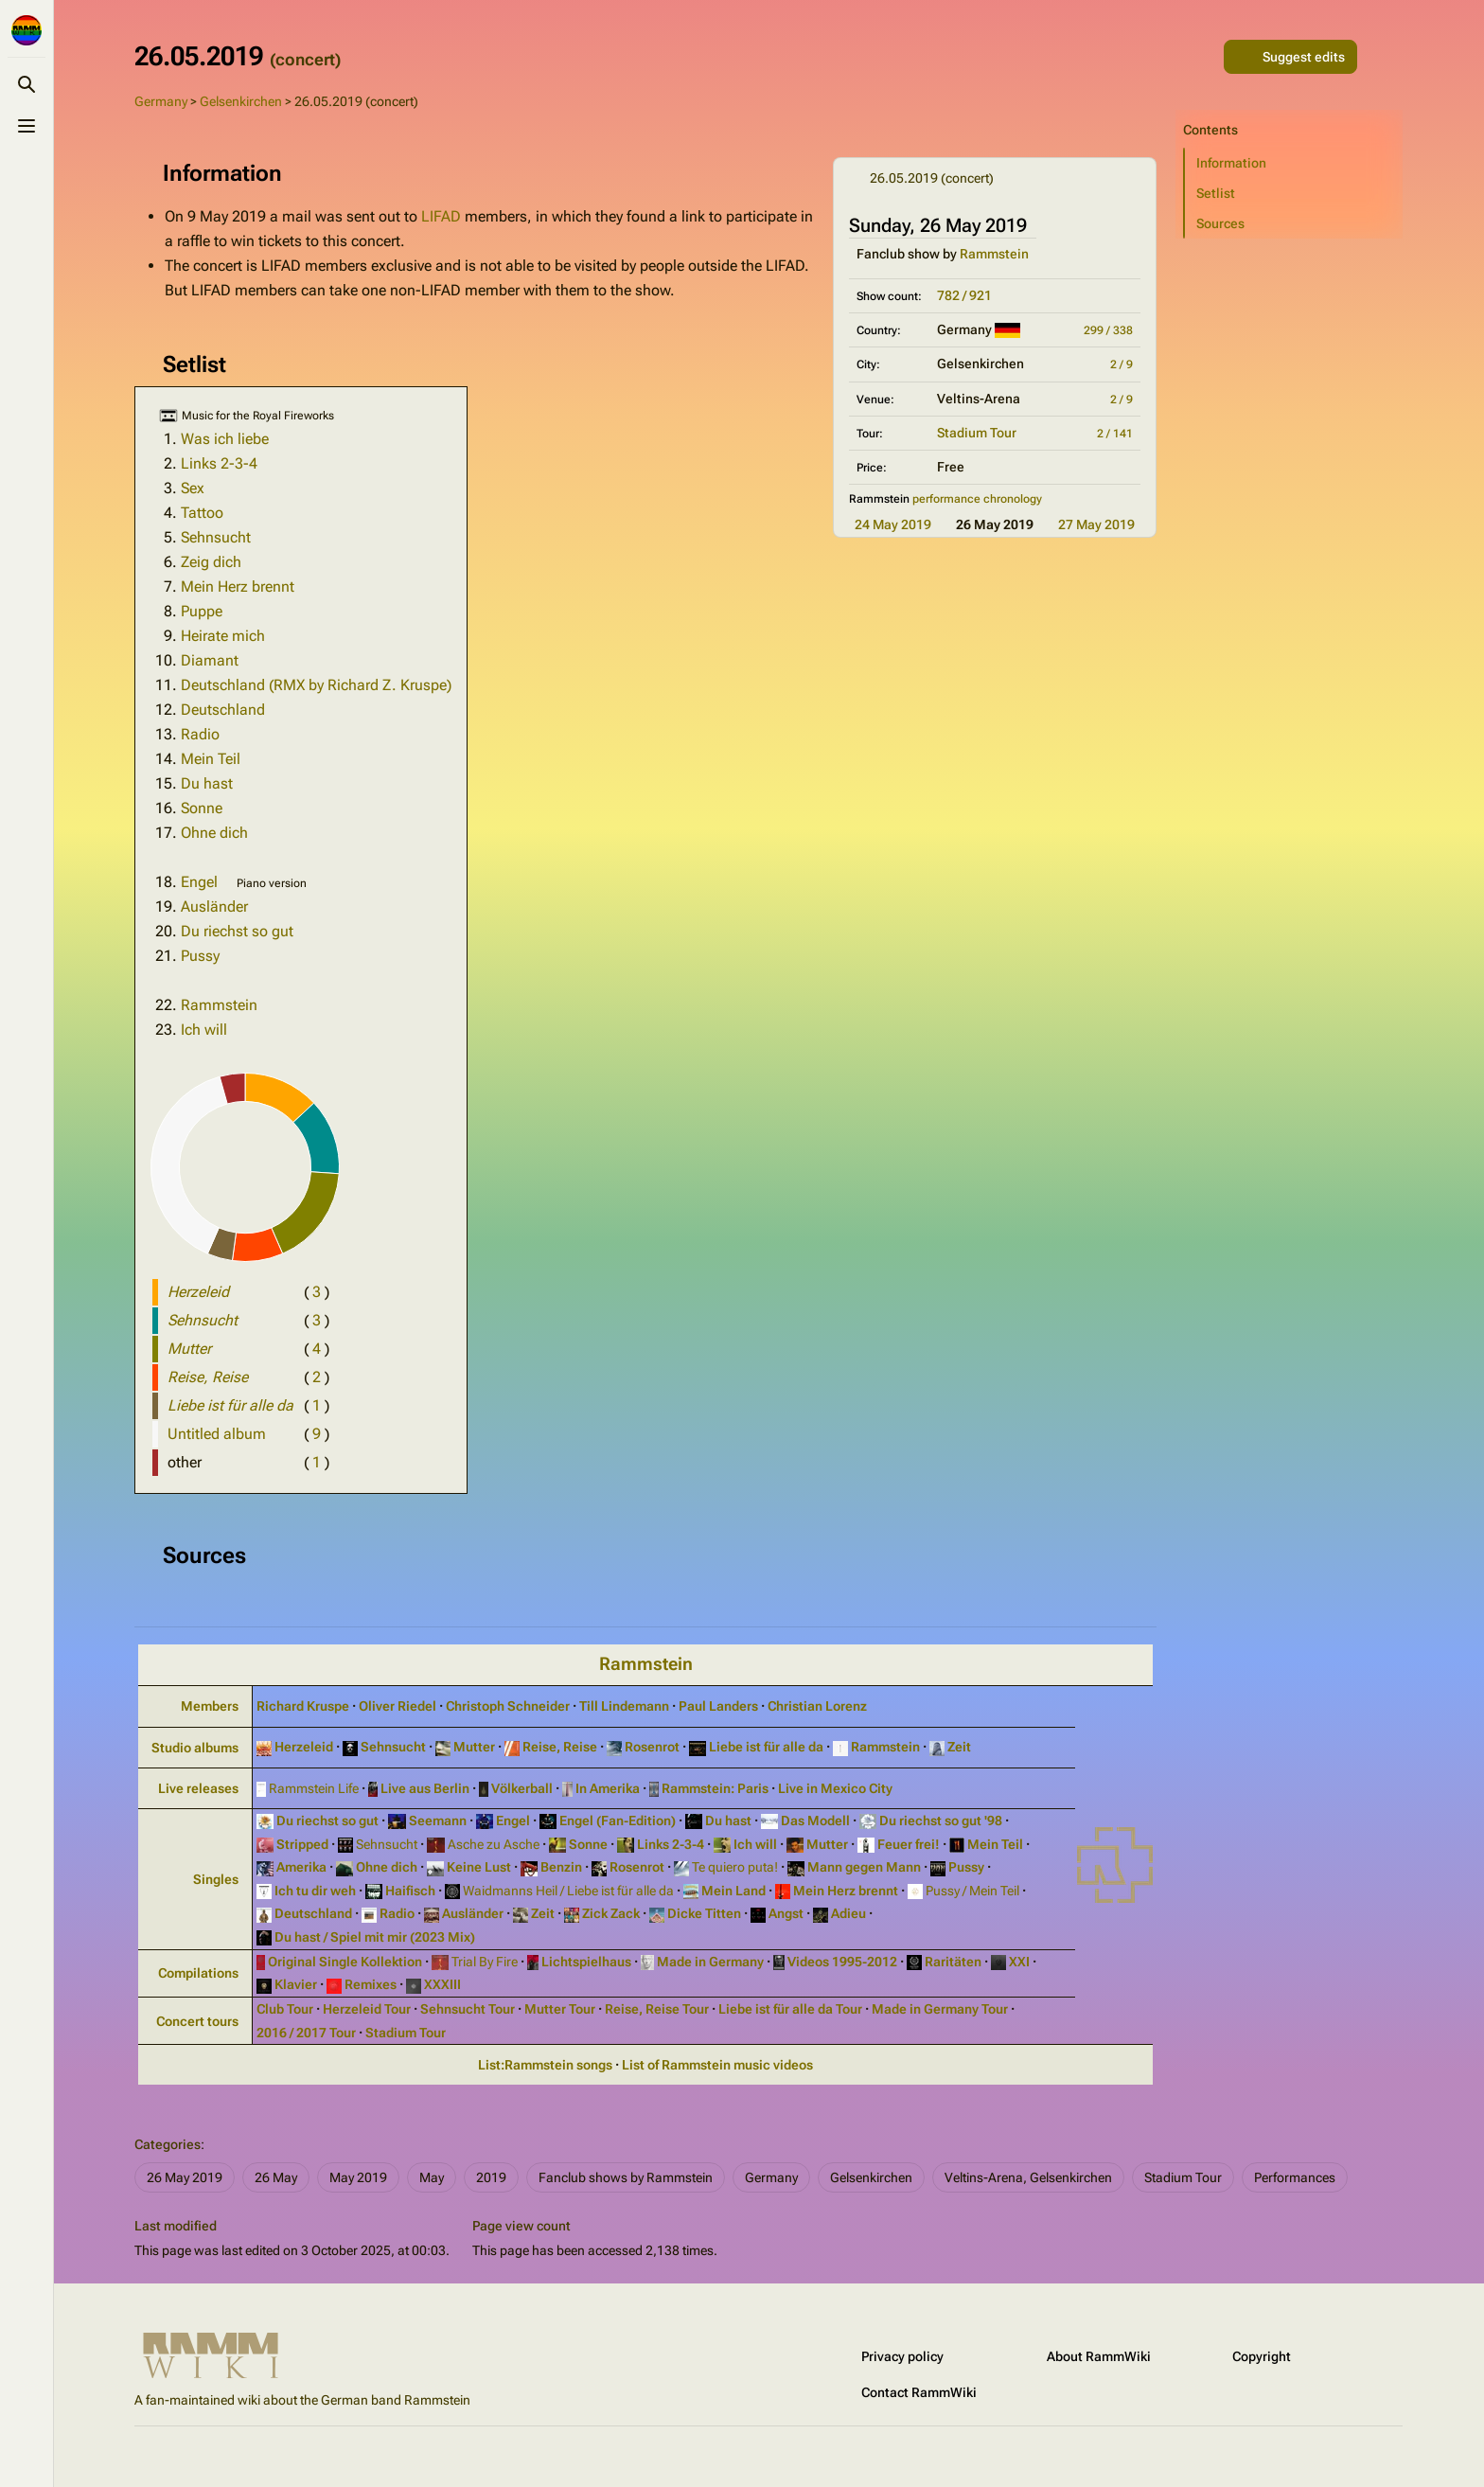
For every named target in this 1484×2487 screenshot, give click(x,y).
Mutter (472, 1746)
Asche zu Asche (492, 1844)
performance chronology (977, 499)
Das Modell (814, 1820)
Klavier (294, 1984)
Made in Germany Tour (940, 2008)
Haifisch (408, 1890)
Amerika (300, 1866)
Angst (785, 1913)
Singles (215, 1879)
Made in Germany (709, 1961)
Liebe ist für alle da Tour (790, 2008)
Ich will (204, 1030)
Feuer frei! (907, 1844)
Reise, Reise (558, 1746)
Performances (1294, 2177)
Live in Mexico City (835, 1788)
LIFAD (441, 216)
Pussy (200, 956)
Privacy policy (902, 2356)
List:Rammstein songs (545, 2064)
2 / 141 (1115, 433)
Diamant (209, 660)
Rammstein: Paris (713, 1788)
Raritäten (951, 1961)
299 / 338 (1108, 330)
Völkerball (520, 1788)
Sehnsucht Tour (467, 2008)
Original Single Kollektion (343, 1961)
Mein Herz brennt (237, 586)
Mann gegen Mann (862, 1866)
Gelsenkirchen (241, 101)
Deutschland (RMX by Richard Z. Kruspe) (316, 685)
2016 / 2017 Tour (306, 2032)
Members (209, 1706)
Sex (192, 488)
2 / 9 (1121, 364)
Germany (160, 101)
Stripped (301, 1844)
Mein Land (732, 1890)
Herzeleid (302, 1746)
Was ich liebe (225, 439)
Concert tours (197, 2021)
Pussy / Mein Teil (971, 1890)
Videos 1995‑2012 (841, 1961)
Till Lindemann (624, 1706)
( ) (316, 1292)
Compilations (198, 1973)
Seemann (436, 1820)
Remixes (369, 1984)
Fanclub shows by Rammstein (626, 2177)
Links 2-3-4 (219, 463)
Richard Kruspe (302, 1706)
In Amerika (606, 1788)
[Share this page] (1201, 57)
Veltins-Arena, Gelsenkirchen (1028, 2177)
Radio (200, 734)
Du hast (207, 783)
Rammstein (994, 253)
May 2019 (358, 2177)
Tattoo (202, 513)
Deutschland (223, 710)
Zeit (958, 1746)
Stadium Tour (976, 432)
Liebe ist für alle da (764, 1746)
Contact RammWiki (919, 2392)
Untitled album (217, 1434)
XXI (1018, 1961)
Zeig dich (211, 562)
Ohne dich (214, 833)
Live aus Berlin (423, 1788)
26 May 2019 (184, 2177)
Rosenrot (651, 1746)
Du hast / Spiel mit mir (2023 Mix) (373, 1937)
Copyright (1261, 2356)
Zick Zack (609, 1913)
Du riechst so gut (237, 931)
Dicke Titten (702, 1913)
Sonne (201, 808)
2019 (491, 2177)
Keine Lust (477, 1866)
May (431, 2177)
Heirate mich (223, 636)
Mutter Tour (559, 2008)
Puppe (201, 611)
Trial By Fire (483, 1961)
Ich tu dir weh (314, 1890)
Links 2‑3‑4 (669, 1844)
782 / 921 (964, 295)
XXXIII (441, 1984)
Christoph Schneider (508, 1706)
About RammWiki (1099, 2356)
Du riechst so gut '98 (939, 1820)
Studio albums (194, 1747)
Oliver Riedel (397, 1706)
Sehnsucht (216, 537)
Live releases (198, 1788)
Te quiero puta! (733, 1866)
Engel (199, 882)
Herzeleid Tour (367, 2008)
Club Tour (284, 2008)
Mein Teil (210, 759)
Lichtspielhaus (585, 1961)
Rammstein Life (312, 1788)
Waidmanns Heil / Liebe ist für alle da (567, 1890)
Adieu (847, 1913)
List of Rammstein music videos (717, 2064)
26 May (276, 2177)
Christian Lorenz (817, 1706)
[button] (1294, 163)
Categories (167, 2144)
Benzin (560, 1866)
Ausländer (214, 906)
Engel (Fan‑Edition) (616, 1820)
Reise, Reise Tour (657, 2008)
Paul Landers (718, 1706)
